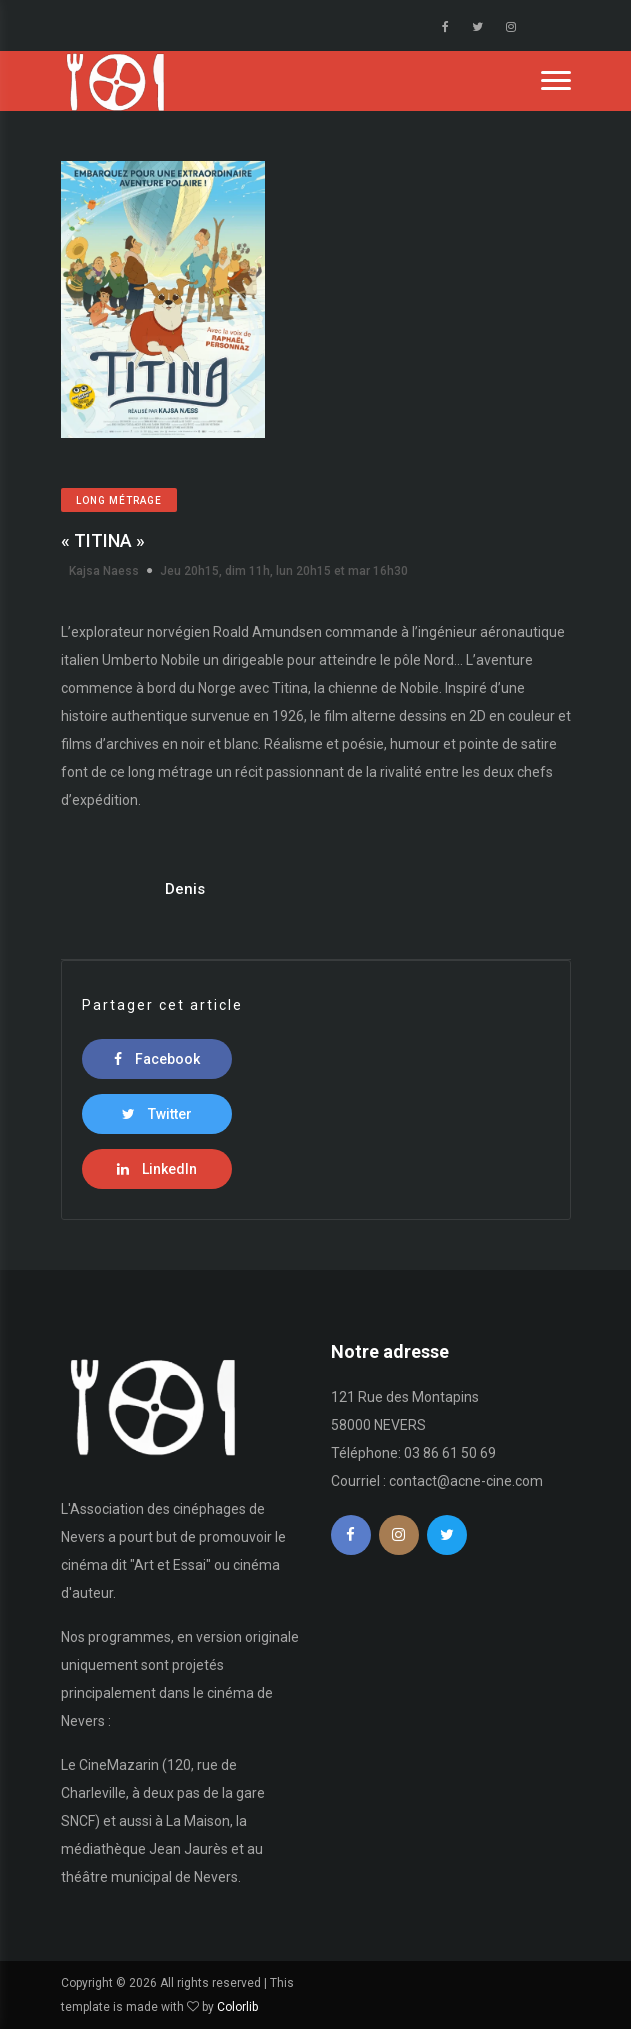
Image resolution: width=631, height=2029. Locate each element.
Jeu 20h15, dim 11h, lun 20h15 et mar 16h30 (284, 571)
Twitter (157, 1114)
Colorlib (237, 2007)
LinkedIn (157, 1169)
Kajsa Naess (104, 571)
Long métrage (119, 500)
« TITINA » (103, 540)
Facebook (157, 1059)
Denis (185, 889)
